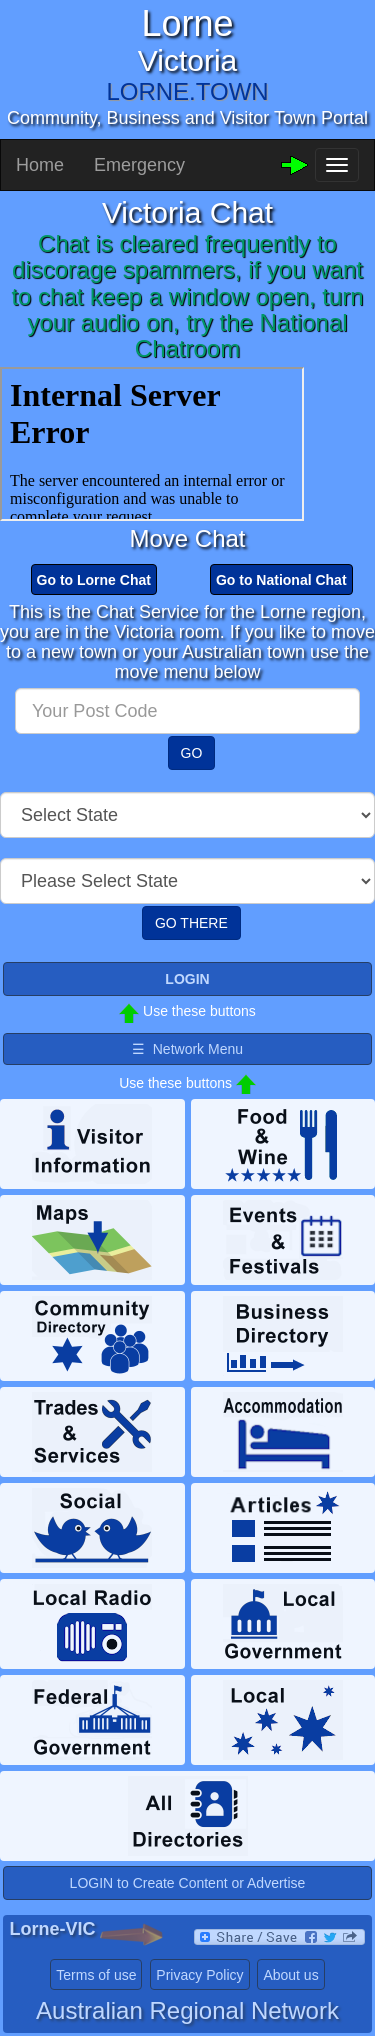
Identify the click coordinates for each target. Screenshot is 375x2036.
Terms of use (96, 1975)
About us (290, 1975)
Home (40, 165)
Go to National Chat (281, 580)
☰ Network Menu (187, 1049)
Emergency (139, 165)
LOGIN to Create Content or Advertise (188, 1883)
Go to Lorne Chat (94, 580)
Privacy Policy (199, 1975)
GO (192, 753)
